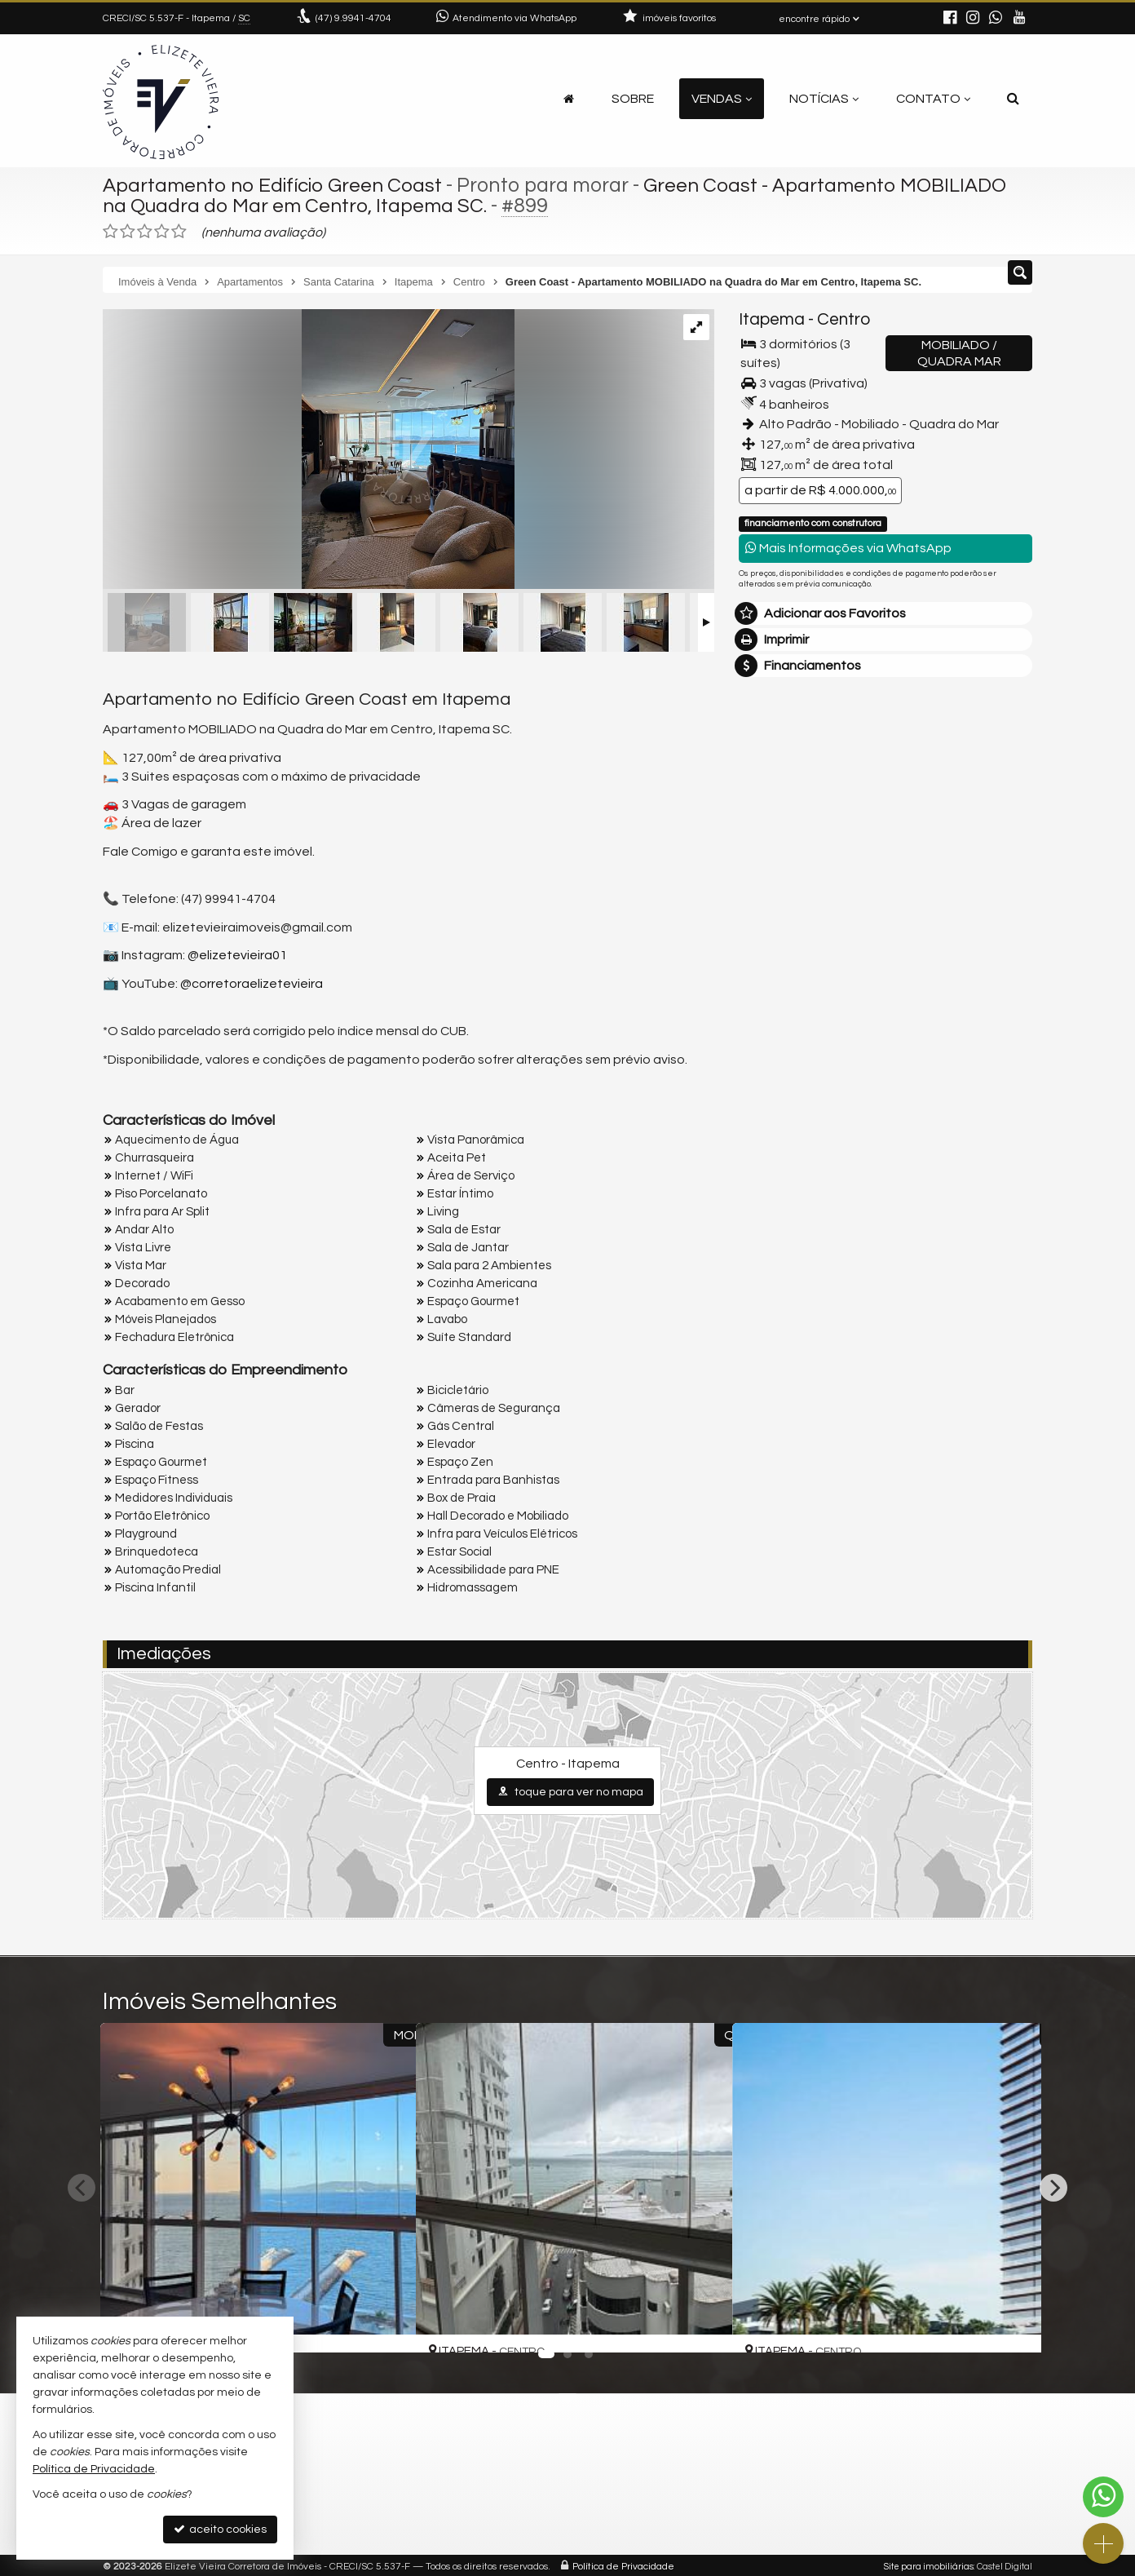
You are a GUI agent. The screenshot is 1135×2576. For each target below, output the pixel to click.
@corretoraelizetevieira (251, 983)
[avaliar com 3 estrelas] (144, 232)
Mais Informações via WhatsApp (848, 548)
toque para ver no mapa (570, 1792)
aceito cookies (220, 2529)
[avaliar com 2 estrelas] (127, 232)
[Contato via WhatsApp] (1103, 2496)
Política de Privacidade (623, 2563)
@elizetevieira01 (237, 955)
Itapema (772, 319)
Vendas (721, 98)
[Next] (1053, 2188)
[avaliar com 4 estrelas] (162, 232)
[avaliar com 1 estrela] (110, 232)
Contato (933, 98)
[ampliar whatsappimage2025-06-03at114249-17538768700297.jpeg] (309, 450)
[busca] (1013, 98)
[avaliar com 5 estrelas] (179, 232)
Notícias (824, 98)
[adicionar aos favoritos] (384, 2326)
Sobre (633, 98)
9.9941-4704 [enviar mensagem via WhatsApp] (353, 18)
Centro (843, 319)
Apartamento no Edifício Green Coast (276, 185)
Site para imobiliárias (929, 2563)
